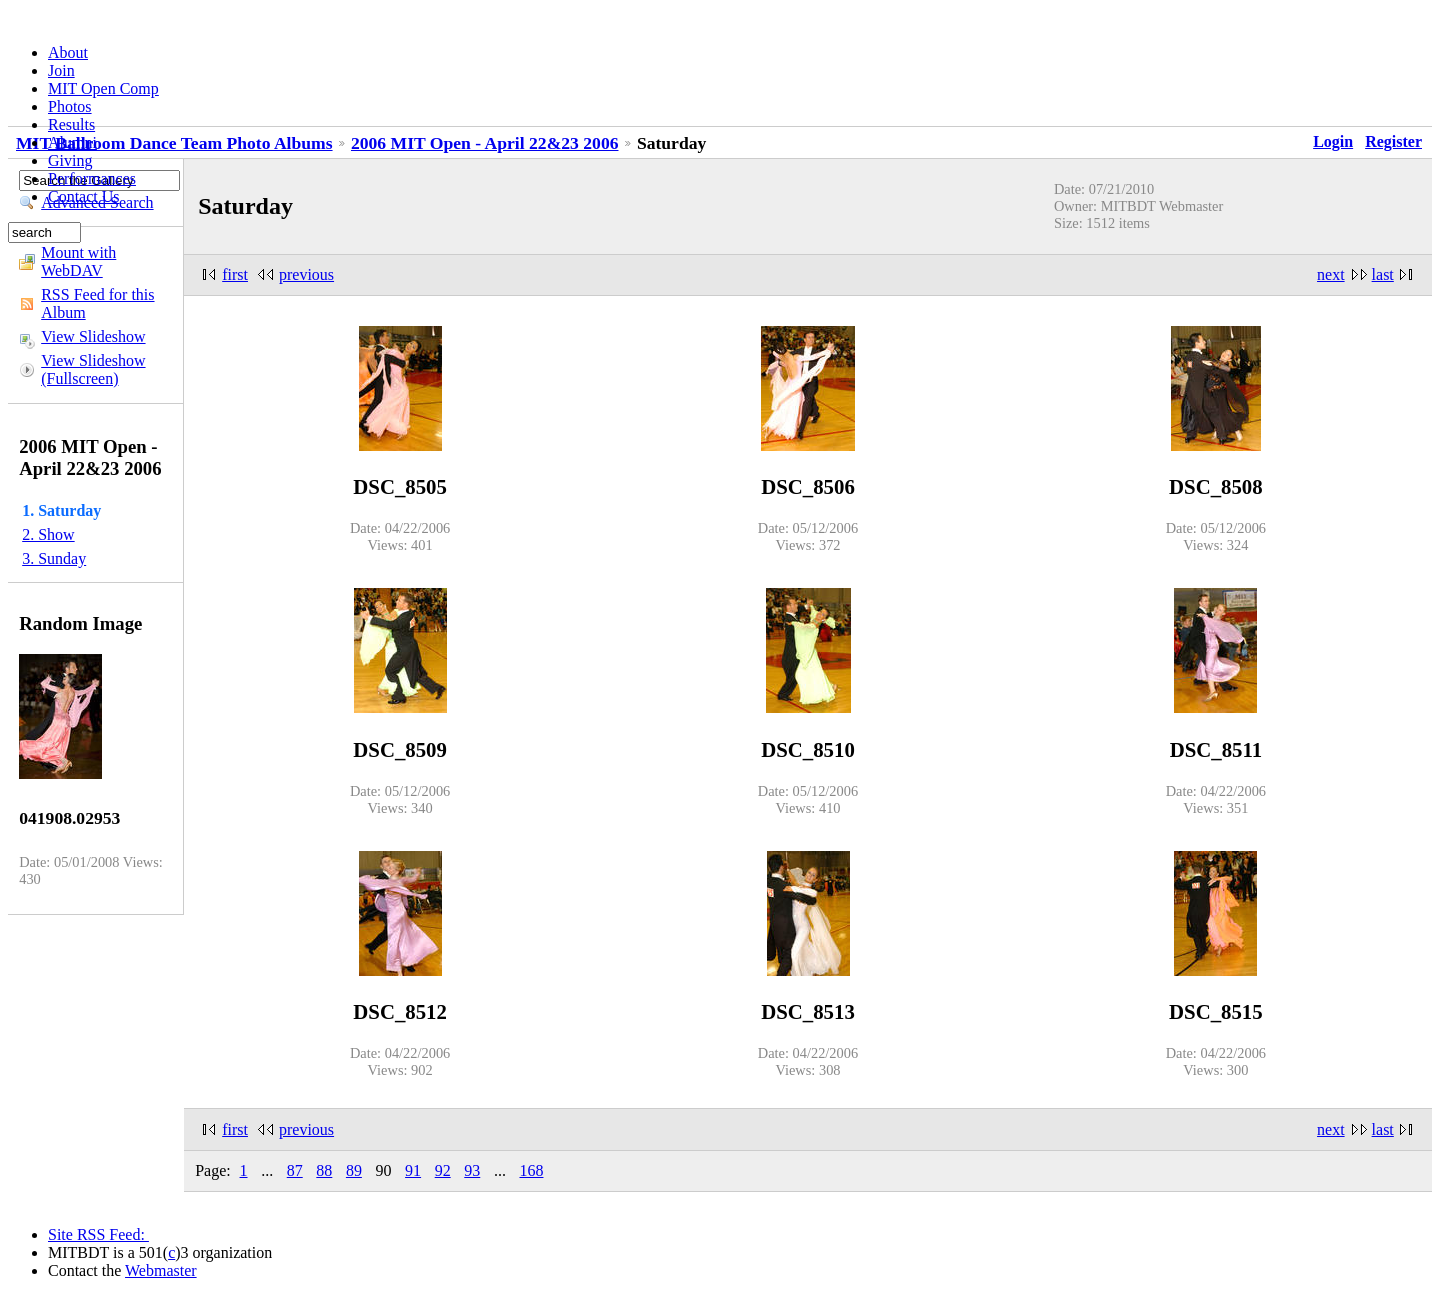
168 (531, 1170)
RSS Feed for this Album (97, 303)
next (1331, 274)
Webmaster (161, 1270)
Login (1333, 141)
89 (354, 1170)
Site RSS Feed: (98, 1234)
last (1383, 274)
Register (1393, 141)
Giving (70, 160)
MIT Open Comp (103, 88)
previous (306, 274)
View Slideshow (93, 336)
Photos (70, 106)
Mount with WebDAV (78, 261)
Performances (92, 178)
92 (443, 1170)
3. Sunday (54, 558)
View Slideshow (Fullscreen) (93, 369)
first (235, 274)
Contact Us (84, 196)
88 (324, 1170)
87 (295, 1170)
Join (61, 70)
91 (413, 1170)
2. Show (48, 534)
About (68, 52)
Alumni (72, 142)
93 (472, 1170)
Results (71, 124)
